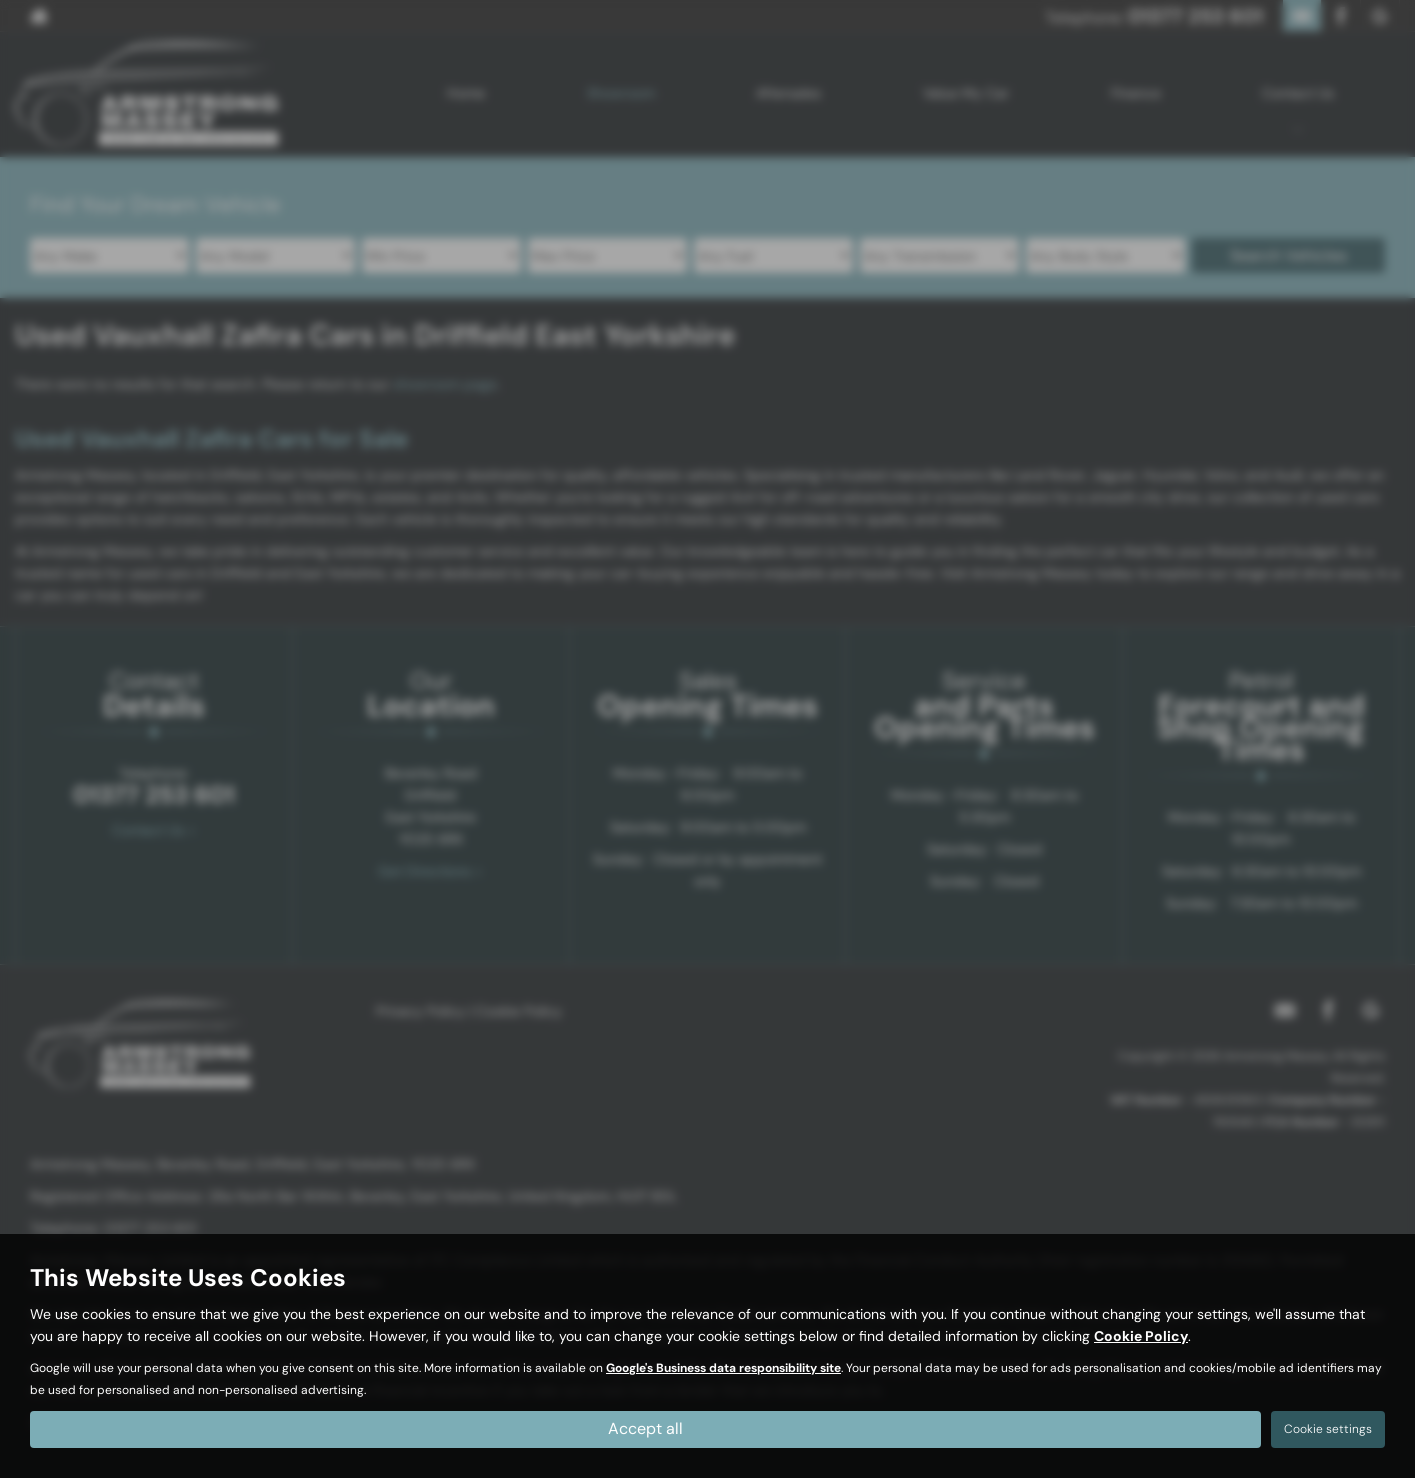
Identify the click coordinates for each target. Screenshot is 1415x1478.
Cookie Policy (1141, 1336)
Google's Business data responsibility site (723, 1368)
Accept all (645, 1428)
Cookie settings (1328, 1429)
